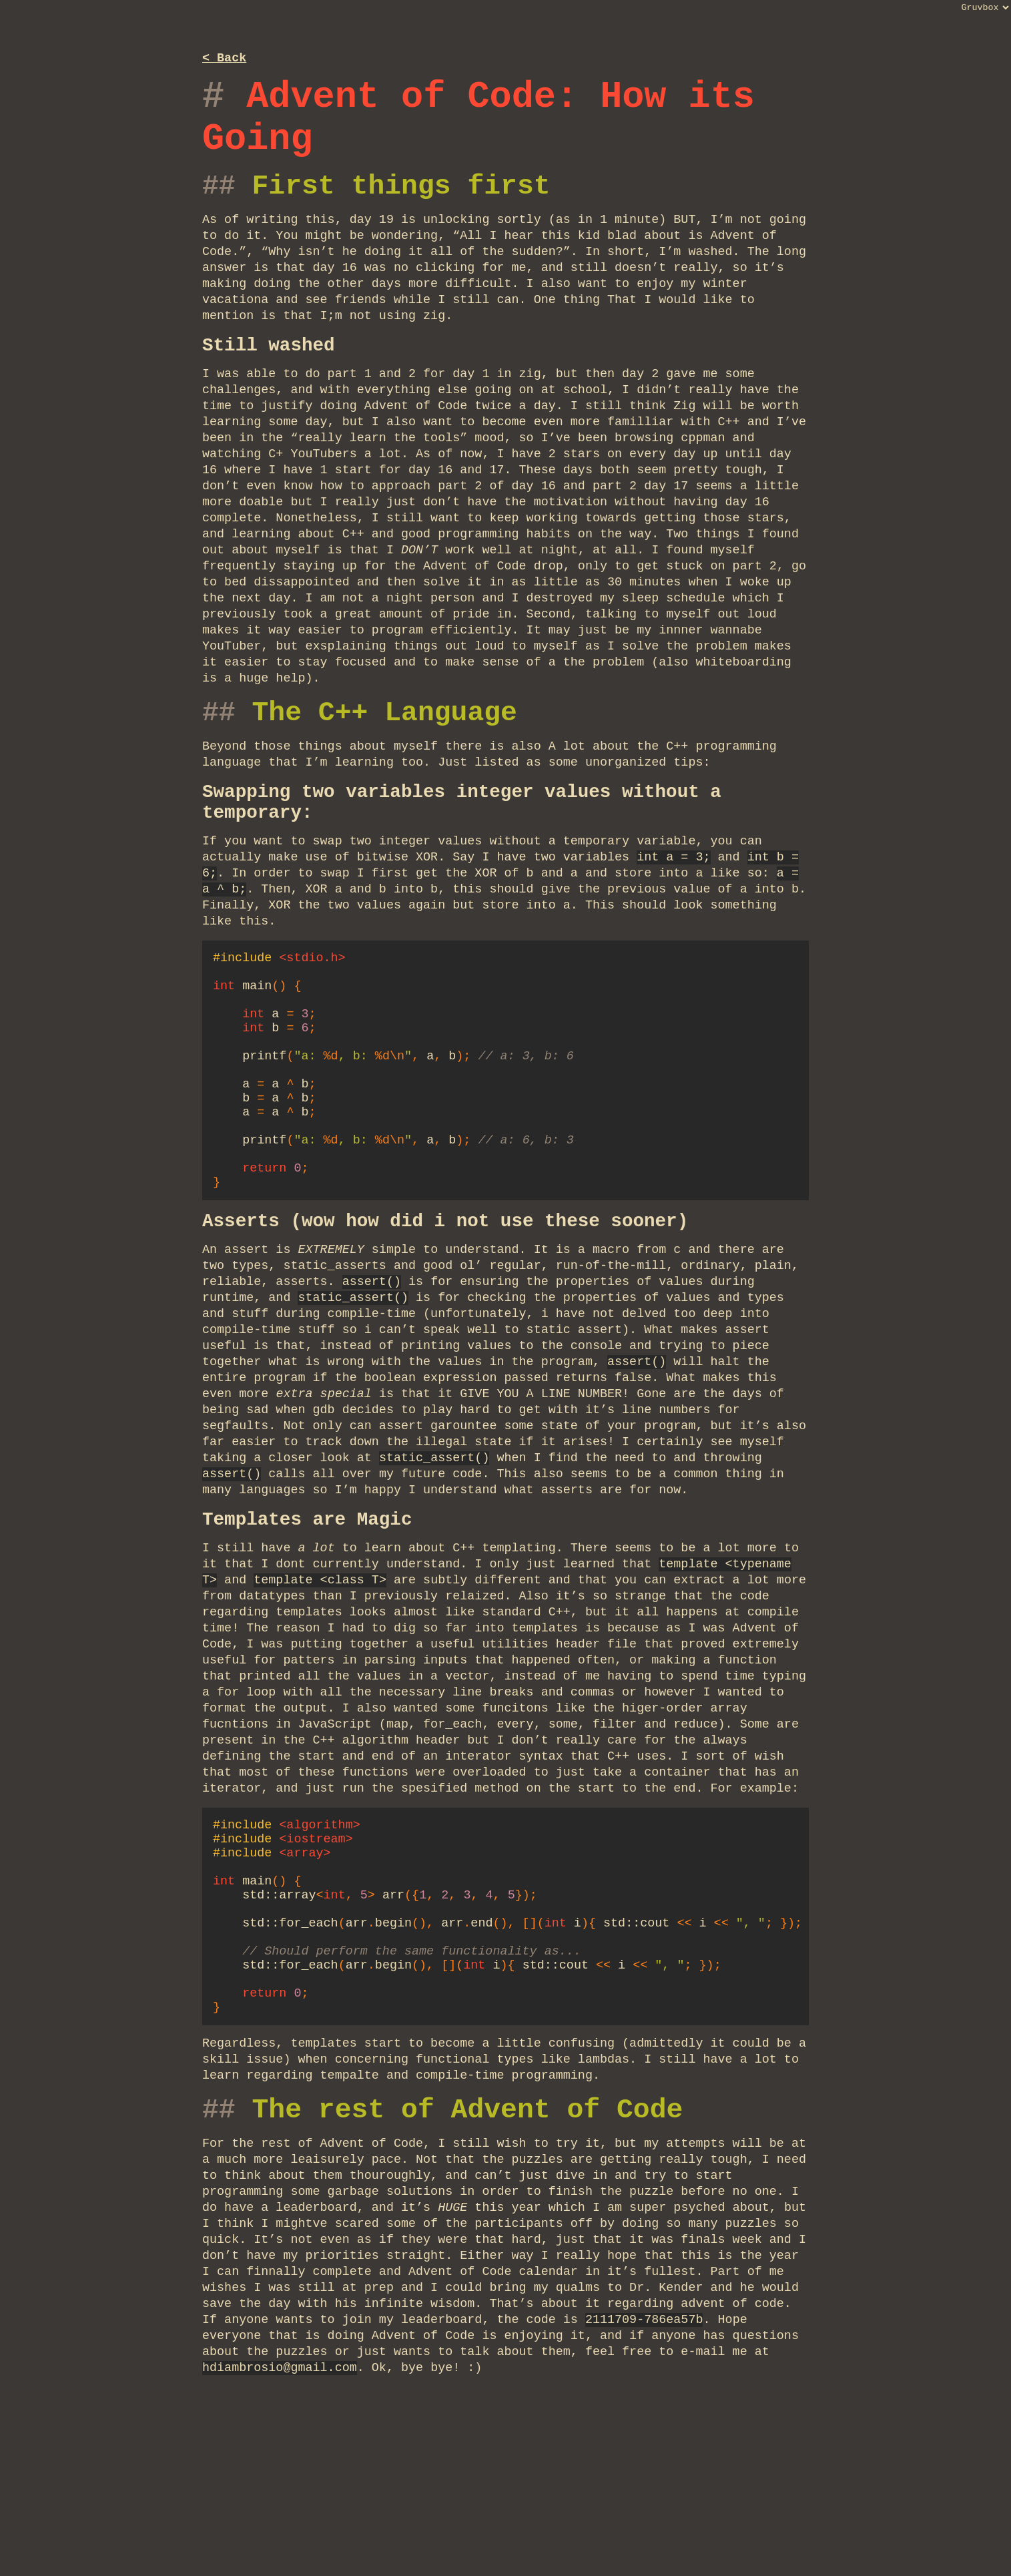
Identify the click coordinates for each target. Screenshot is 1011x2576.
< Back (224, 59)
